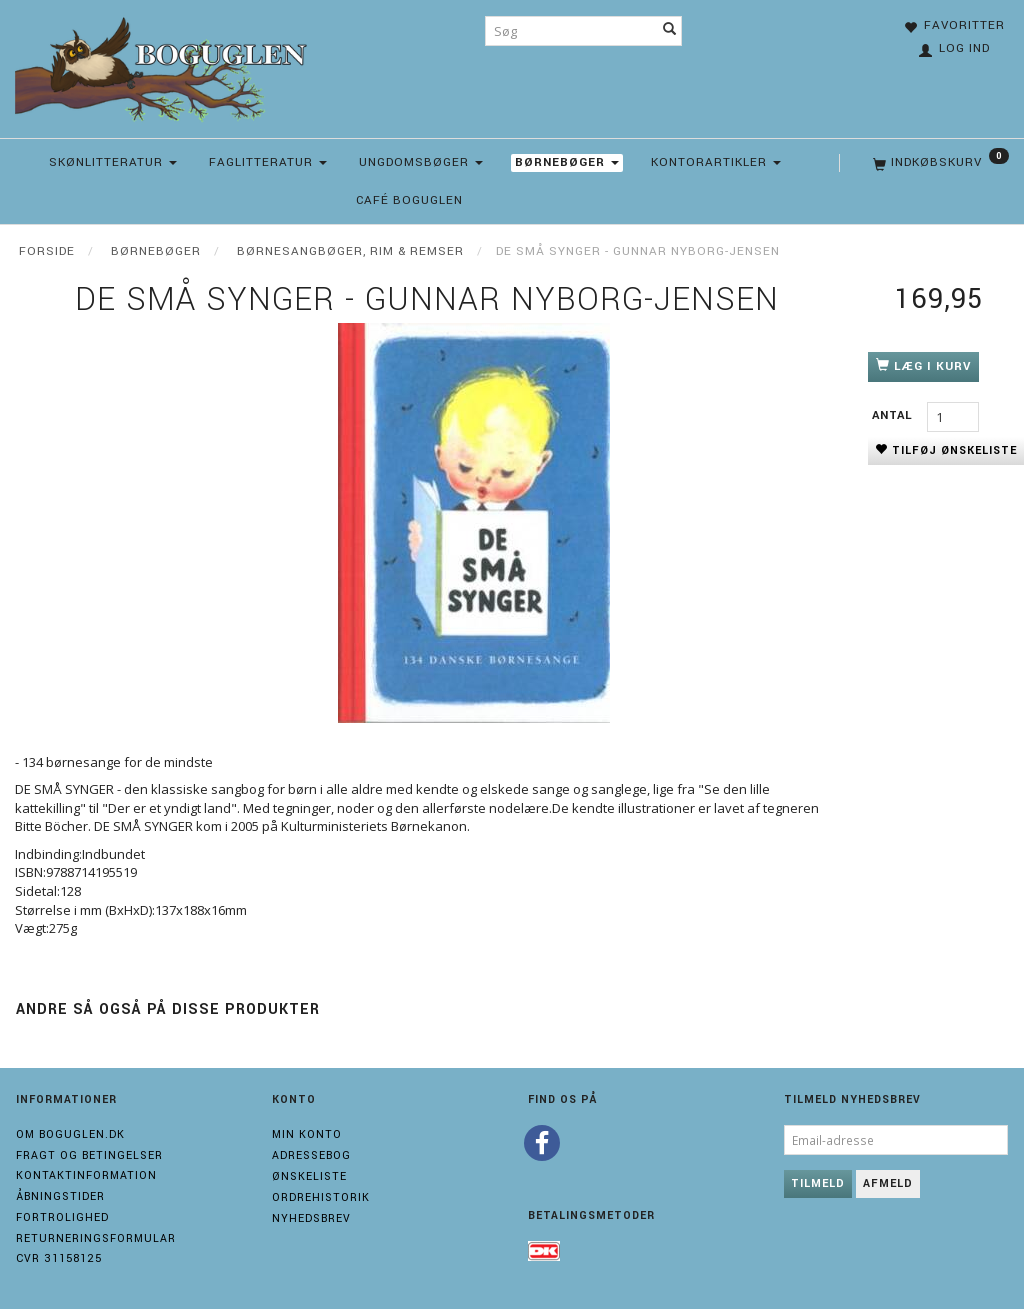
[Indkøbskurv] (939, 163)
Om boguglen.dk (70, 1134)
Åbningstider (60, 1196)
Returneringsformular (96, 1238)
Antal (894, 415)
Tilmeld (818, 1183)
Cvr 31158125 (59, 1258)
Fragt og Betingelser (89, 1155)
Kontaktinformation (86, 1175)
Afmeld (888, 1183)
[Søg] (670, 31)
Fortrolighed (62, 1217)
